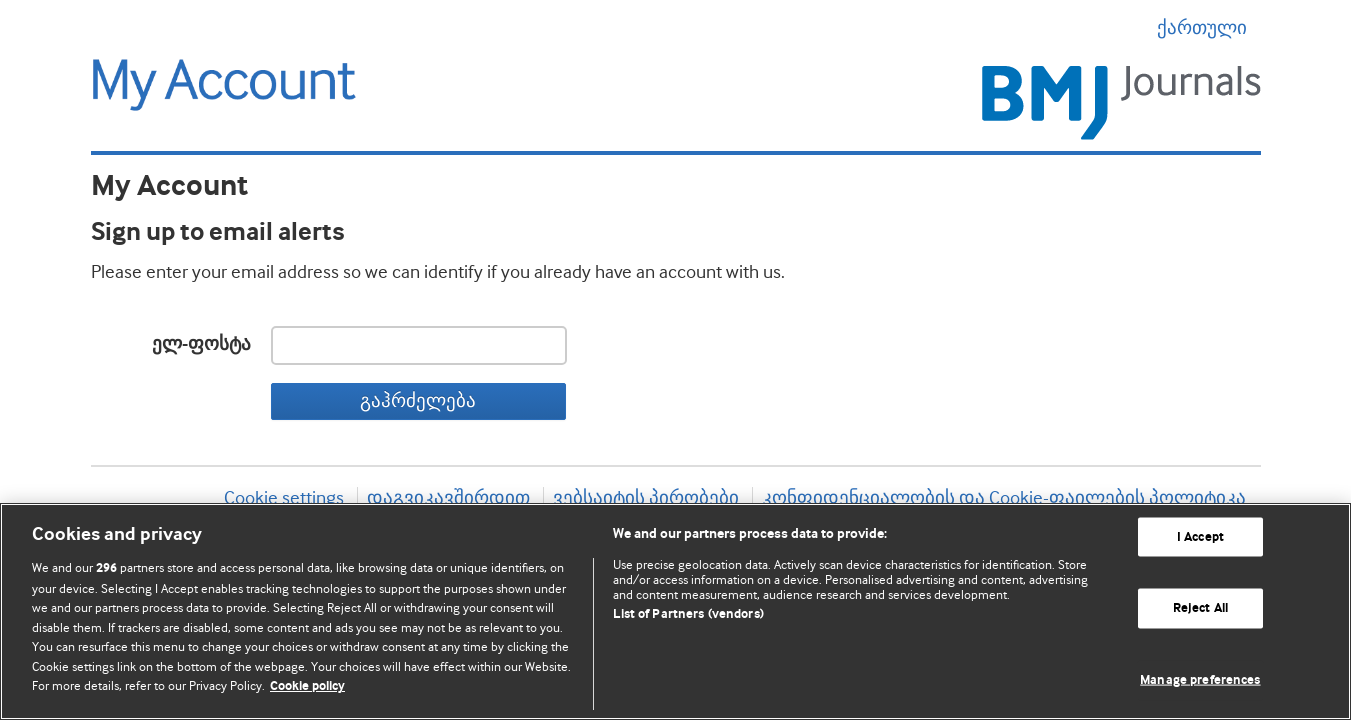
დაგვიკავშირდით (448, 498)
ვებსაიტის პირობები (646, 498)
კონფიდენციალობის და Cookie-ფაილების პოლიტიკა (1004, 498)
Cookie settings (284, 498)
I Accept (1200, 536)
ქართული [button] (1209, 28)
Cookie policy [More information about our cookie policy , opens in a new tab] (307, 686)
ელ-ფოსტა (201, 344)
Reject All (1200, 608)
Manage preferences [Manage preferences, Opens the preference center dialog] (1200, 680)
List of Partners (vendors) (688, 614)
